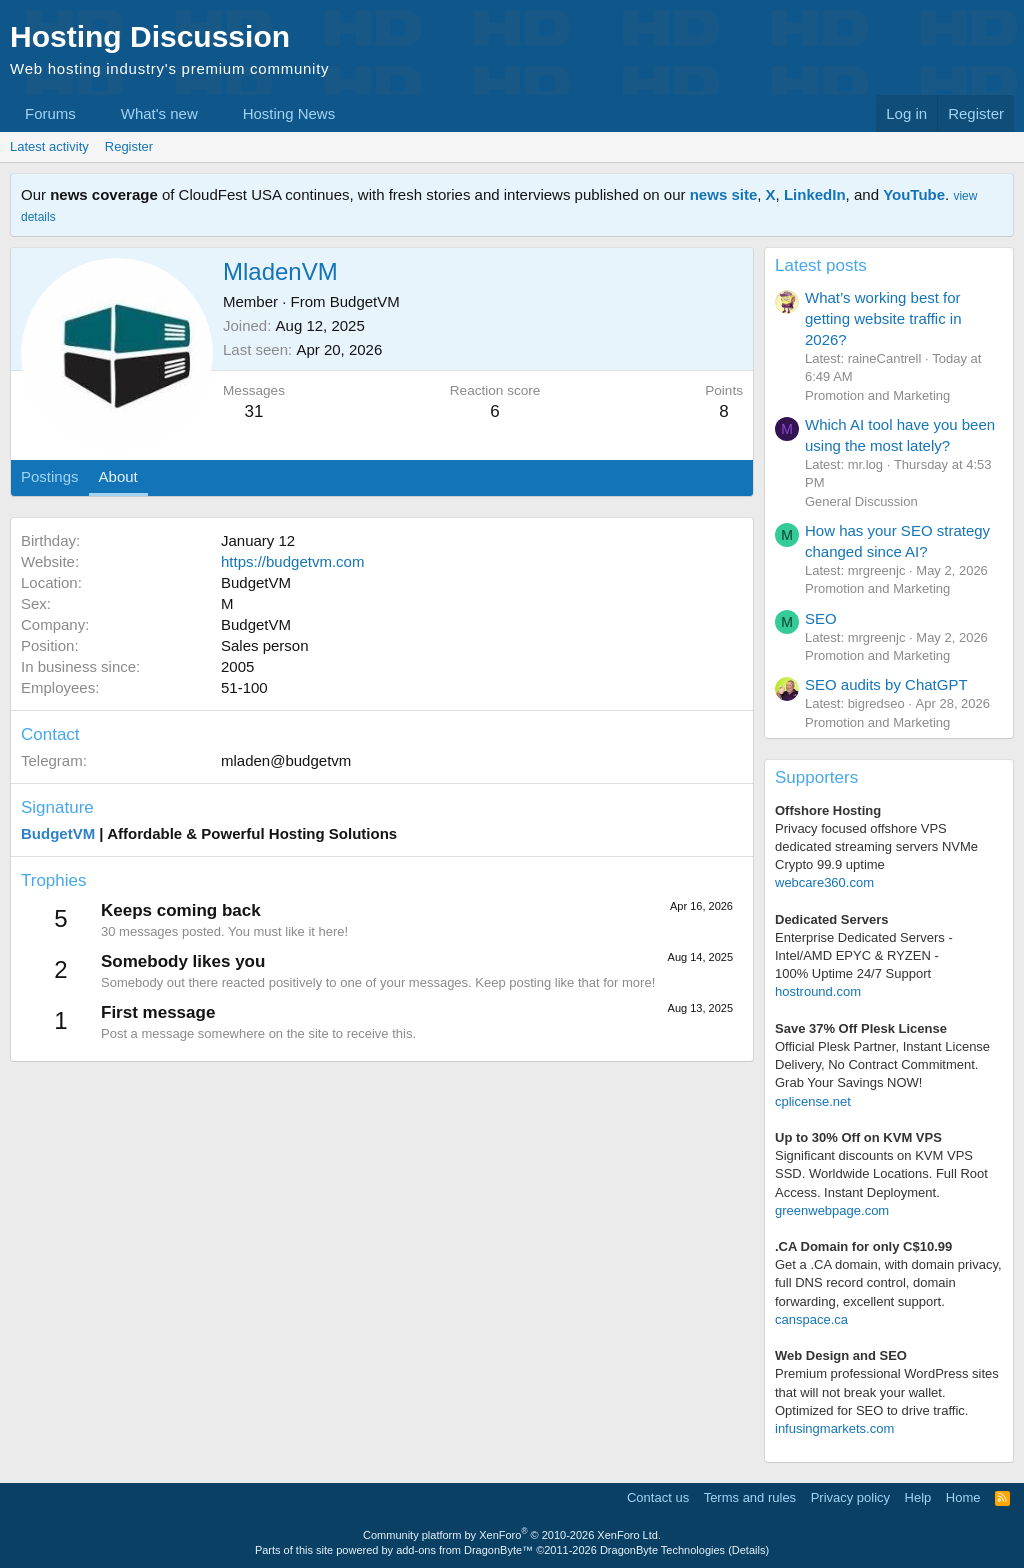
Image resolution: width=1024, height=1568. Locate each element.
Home (963, 1497)
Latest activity (49, 146)
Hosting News (289, 113)
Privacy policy (850, 1497)
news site (724, 194)
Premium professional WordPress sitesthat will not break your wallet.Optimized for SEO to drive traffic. (887, 1391)
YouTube (914, 194)
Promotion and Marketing (877, 395)
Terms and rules (750, 1497)
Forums (50, 113)
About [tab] (118, 476)
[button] (92, 113)
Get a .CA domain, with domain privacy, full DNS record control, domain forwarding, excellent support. (888, 1282)
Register (129, 146)
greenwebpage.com (832, 1210)
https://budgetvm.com (292, 561)
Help (918, 1497)
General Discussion (861, 501)
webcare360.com (824, 882)
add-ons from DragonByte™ (464, 1550)
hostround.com (818, 991)
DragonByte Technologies (662, 1550)
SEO (821, 618)
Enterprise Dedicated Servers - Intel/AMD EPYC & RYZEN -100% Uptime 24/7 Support (864, 955)
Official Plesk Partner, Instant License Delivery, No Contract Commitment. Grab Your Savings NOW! (882, 1064)
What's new (159, 113)
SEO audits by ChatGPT (886, 684)
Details (749, 1550)
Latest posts (821, 265)
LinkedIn (815, 194)
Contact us (658, 1497)
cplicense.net (813, 1101)
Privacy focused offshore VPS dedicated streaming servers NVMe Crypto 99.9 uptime (876, 846)
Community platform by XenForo (512, 1535)
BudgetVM (365, 301)
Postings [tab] (50, 476)
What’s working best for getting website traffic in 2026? (883, 318)
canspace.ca (811, 1319)
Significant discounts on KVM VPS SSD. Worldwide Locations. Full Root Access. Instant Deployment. (881, 1173)
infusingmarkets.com (834, 1428)
